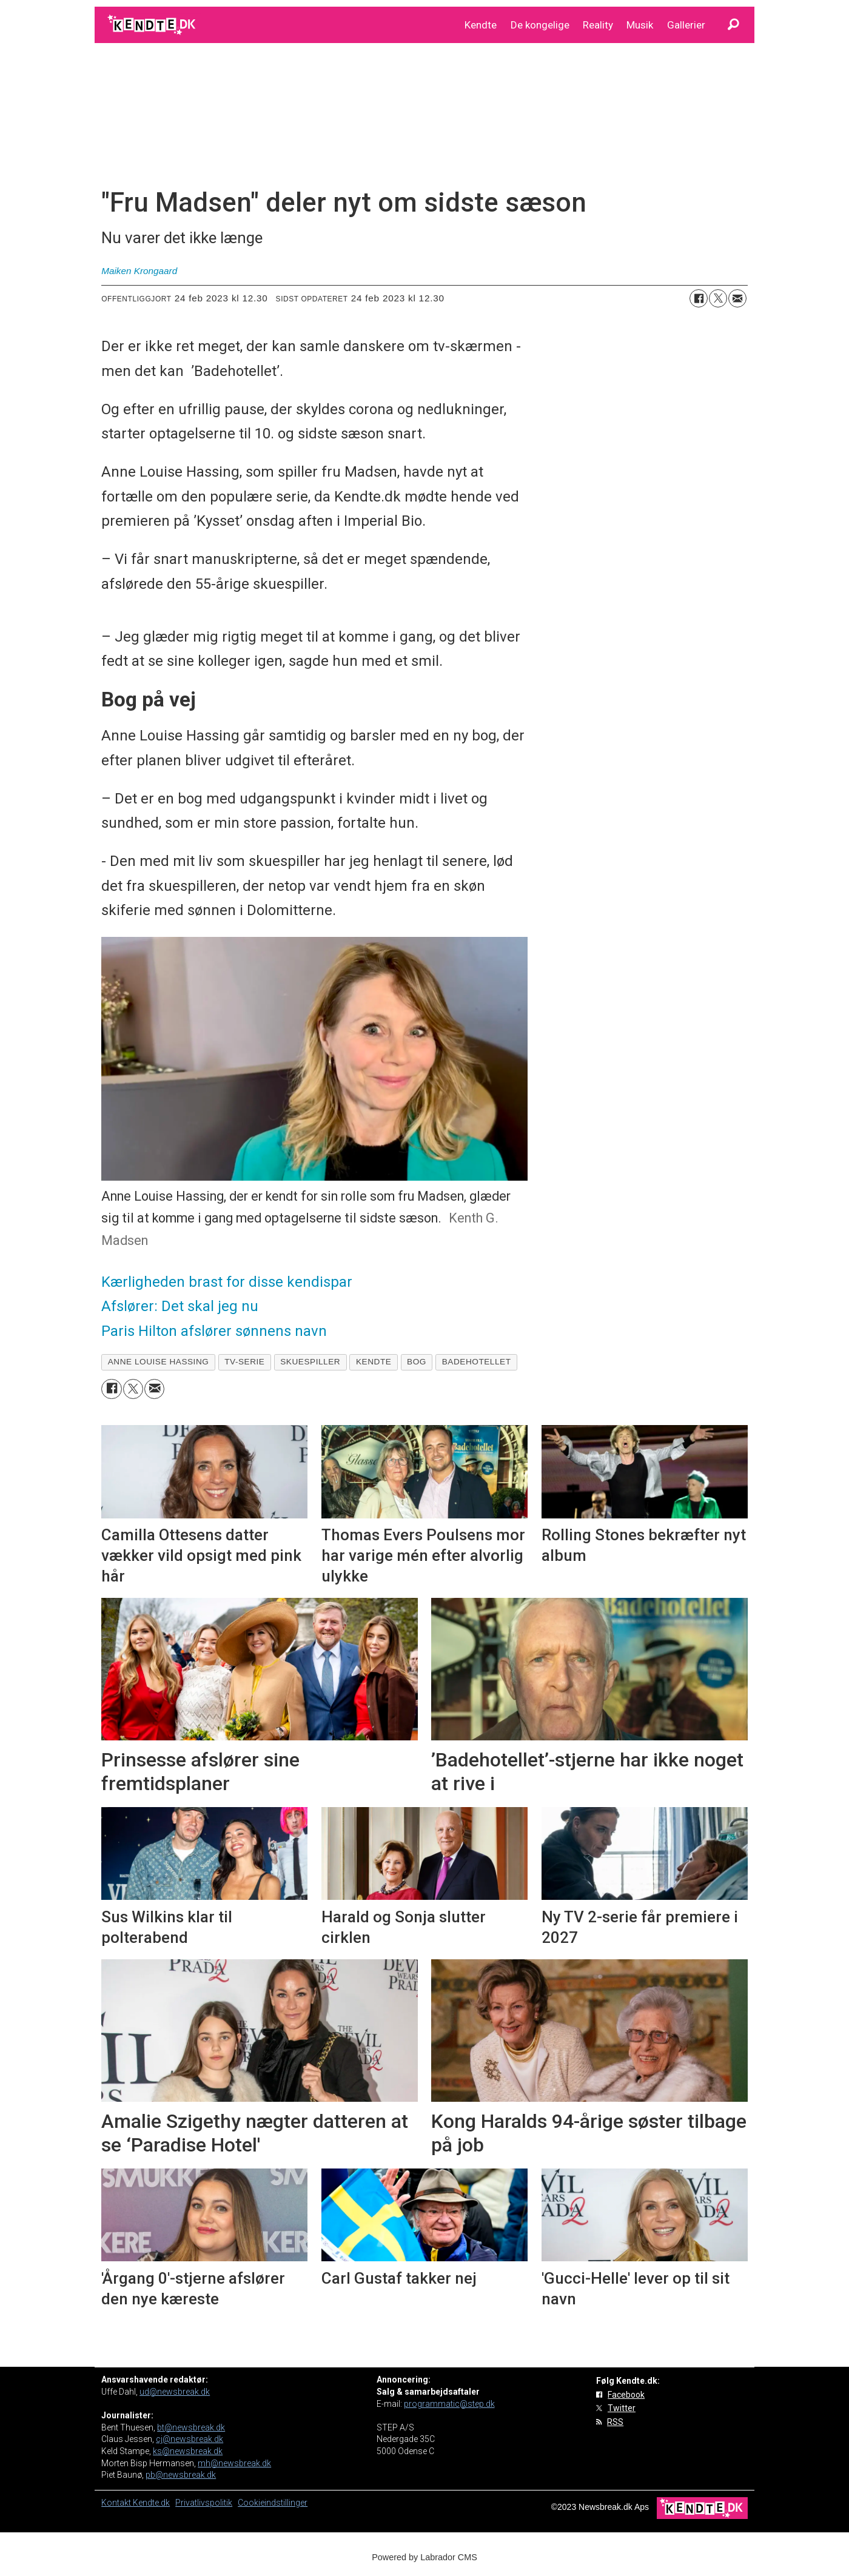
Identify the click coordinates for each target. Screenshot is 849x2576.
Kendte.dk (151, 2502)
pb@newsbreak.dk (181, 2475)
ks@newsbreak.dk (188, 2451)
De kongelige (540, 25)
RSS (615, 2422)
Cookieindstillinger (272, 2502)
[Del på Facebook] (699, 298)
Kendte (481, 25)
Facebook (626, 2395)
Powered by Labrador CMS (424, 2557)
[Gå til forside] (152, 25)
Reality (598, 25)
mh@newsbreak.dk (234, 2463)
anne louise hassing (158, 1361)
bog (416, 1361)
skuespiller (310, 1361)
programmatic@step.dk (449, 2404)
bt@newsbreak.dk (191, 2427)
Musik (639, 25)
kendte (373, 1361)
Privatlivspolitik (203, 2502)
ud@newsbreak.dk (174, 2392)
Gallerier (686, 25)
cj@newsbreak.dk (189, 2439)
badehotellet (476, 1361)
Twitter (622, 2408)
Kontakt (117, 2502)
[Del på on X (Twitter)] (718, 298)
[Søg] (733, 25)
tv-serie (244, 1361)
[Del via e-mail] (737, 298)
